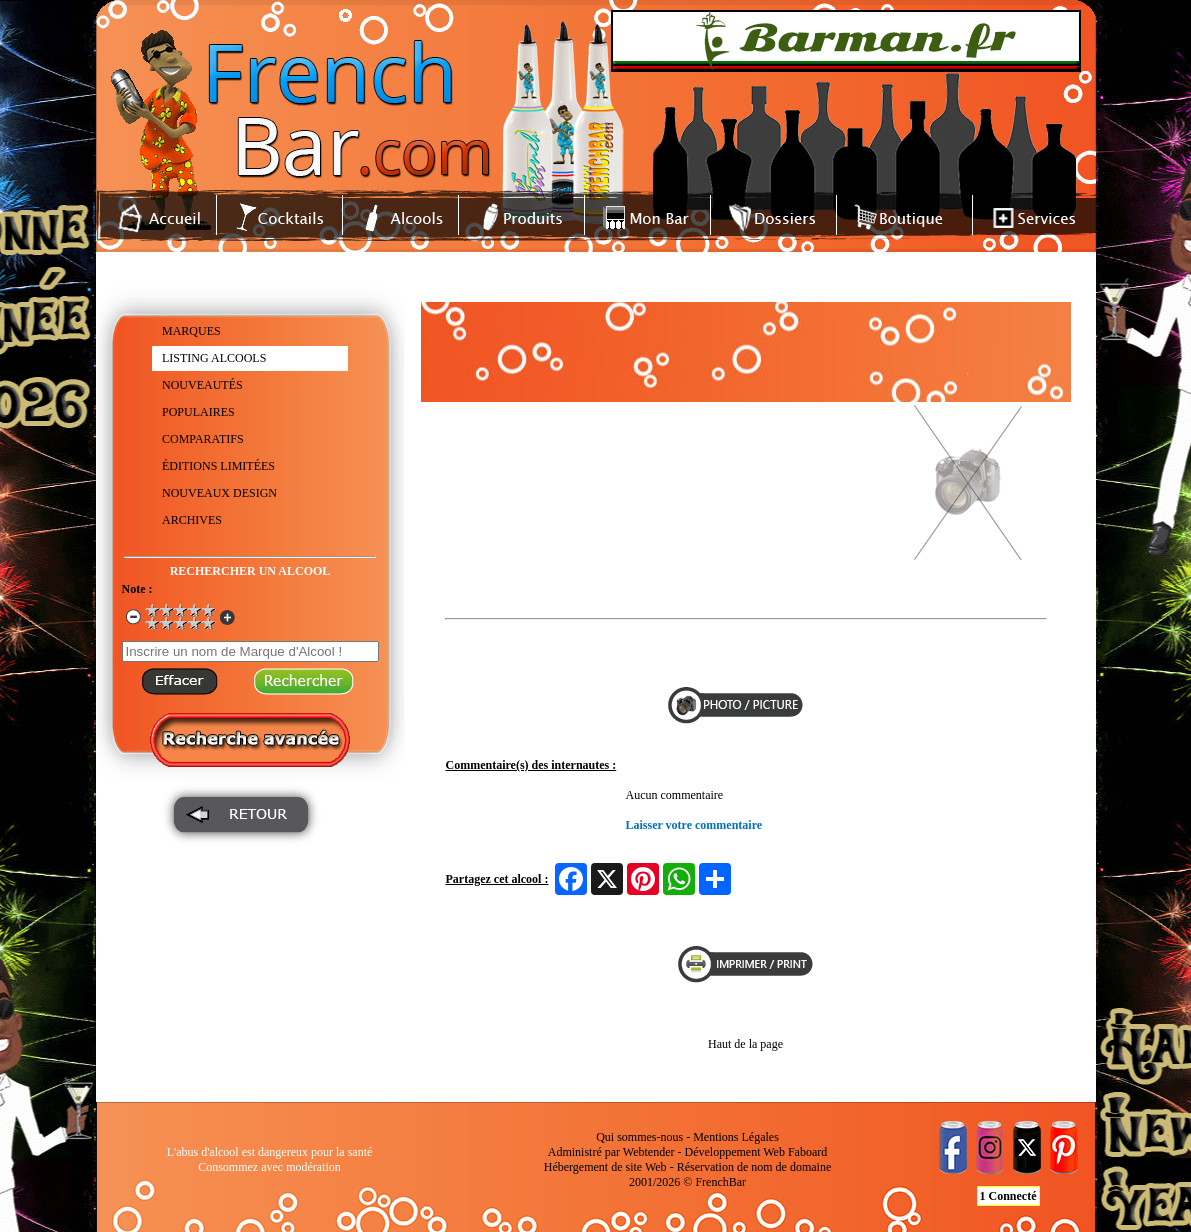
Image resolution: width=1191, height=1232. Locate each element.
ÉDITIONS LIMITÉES (218, 466)
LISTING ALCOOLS (214, 358)
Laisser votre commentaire (694, 825)
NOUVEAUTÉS (202, 385)
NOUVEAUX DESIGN (219, 493)
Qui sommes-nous (639, 1137)
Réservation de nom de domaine (754, 1167)
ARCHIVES (192, 520)
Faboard (807, 1152)
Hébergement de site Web (605, 1167)
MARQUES (191, 331)
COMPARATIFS (203, 439)
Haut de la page (745, 1044)
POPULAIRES (198, 412)
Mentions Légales (736, 1137)
